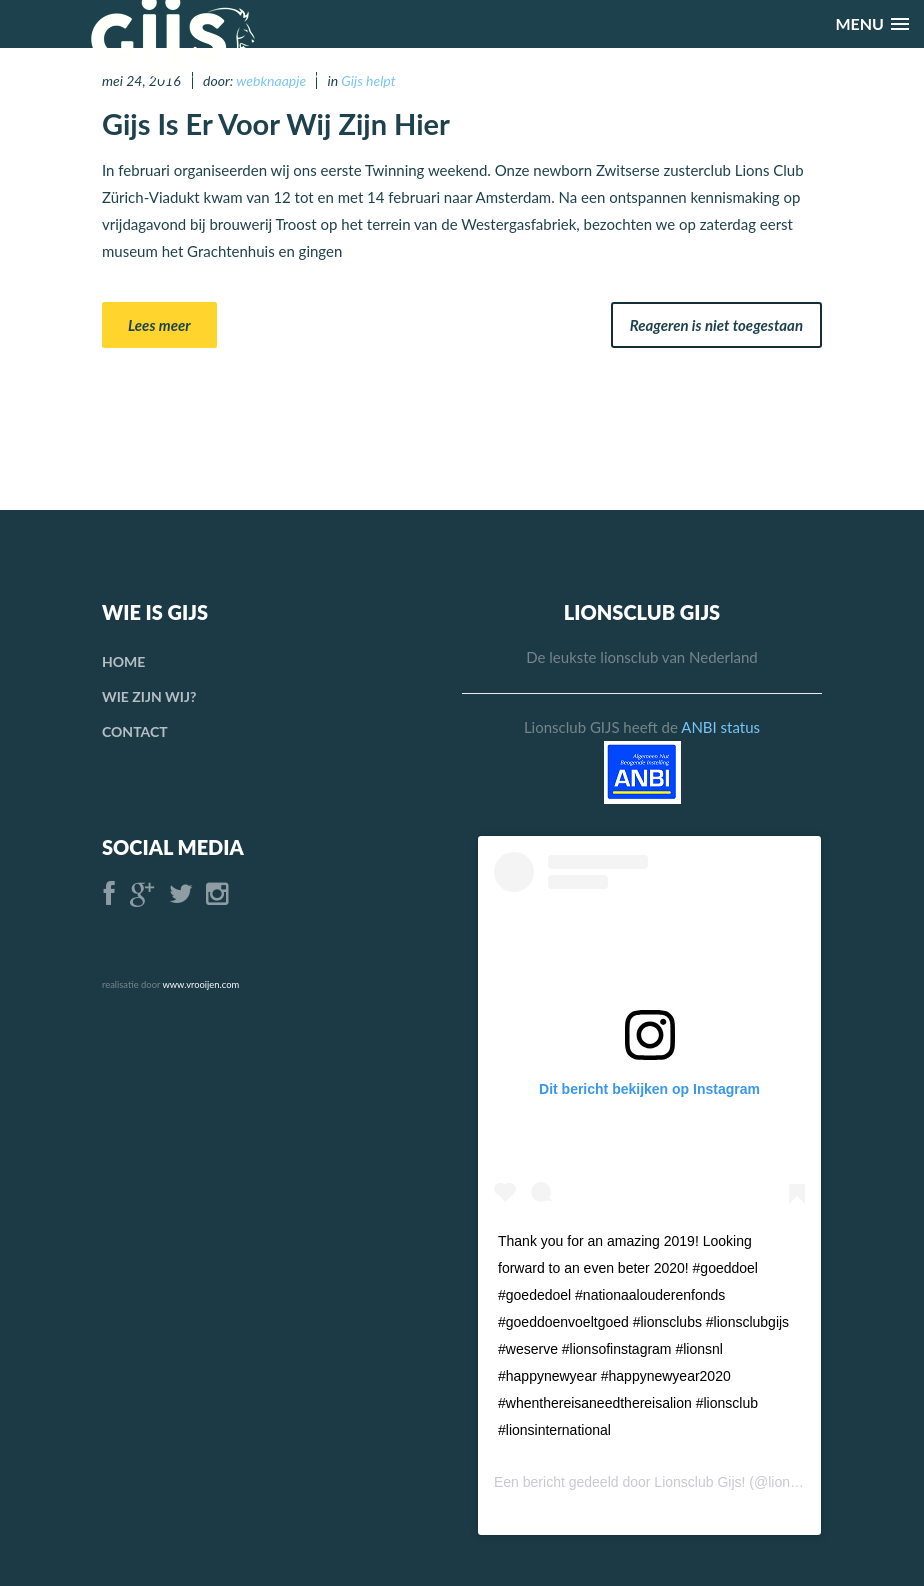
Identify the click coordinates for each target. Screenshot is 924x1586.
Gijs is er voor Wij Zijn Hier (276, 123)
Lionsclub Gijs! (699, 1482)
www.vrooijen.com (200, 984)
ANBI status (720, 727)
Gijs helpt (368, 80)
